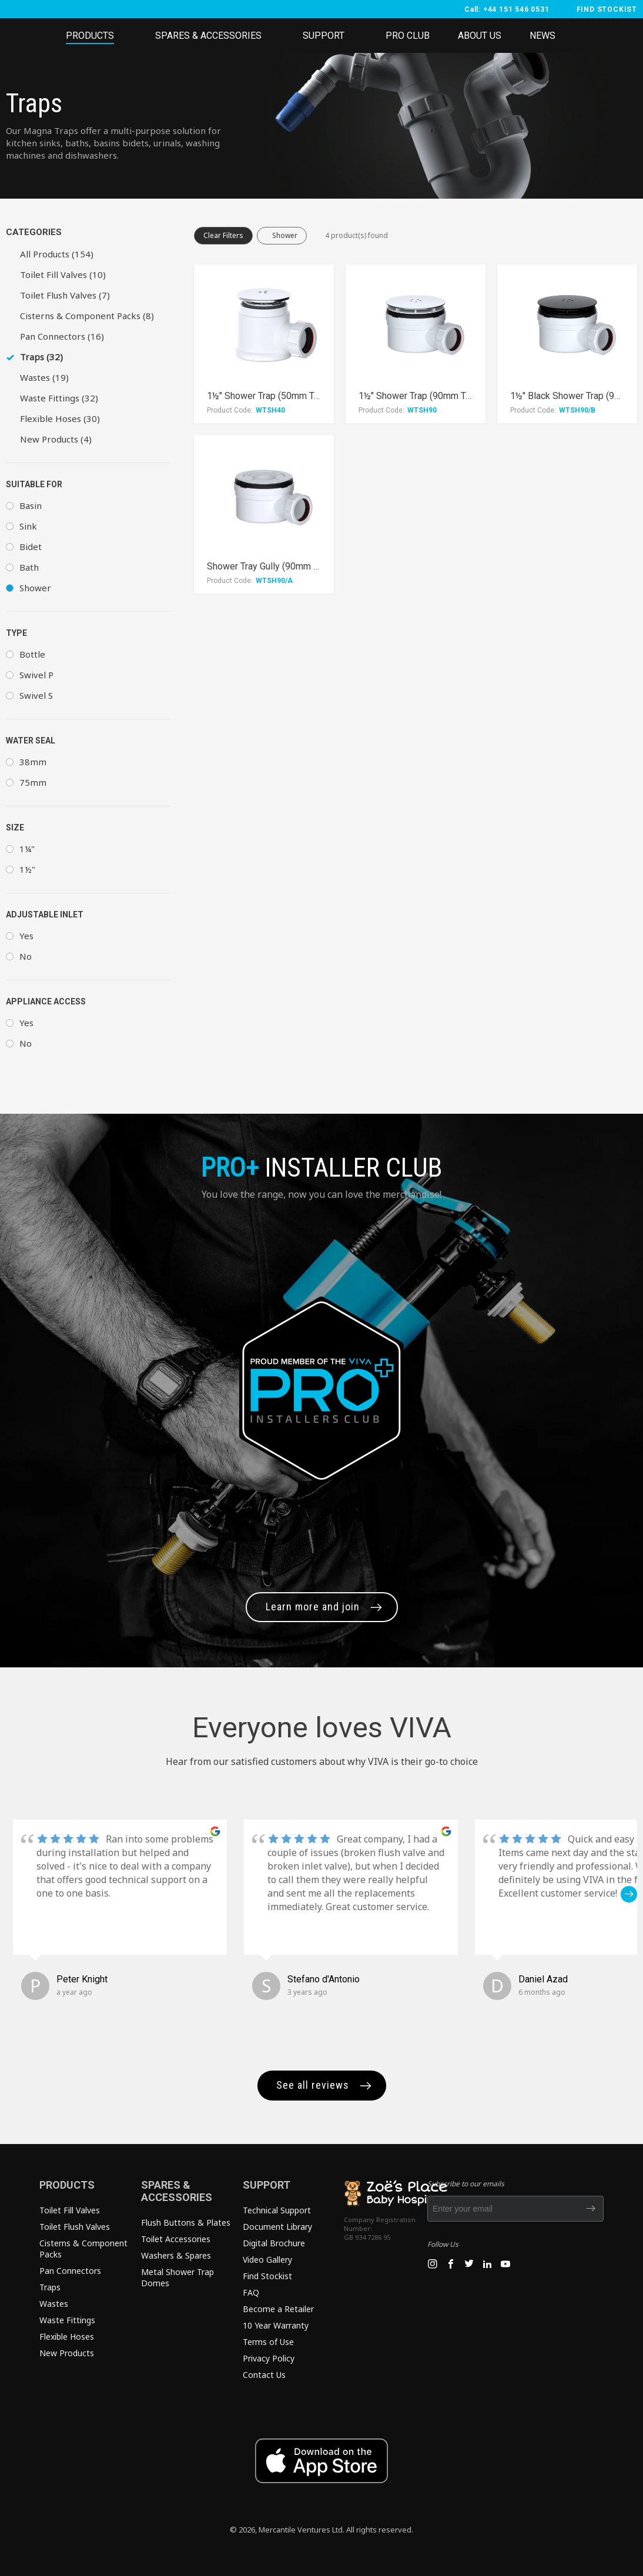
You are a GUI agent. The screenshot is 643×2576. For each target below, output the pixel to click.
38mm (32, 762)
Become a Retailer (278, 2308)
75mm (32, 782)
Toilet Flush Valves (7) (65, 295)
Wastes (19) (44, 377)
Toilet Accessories (175, 2239)
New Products (66, 2353)
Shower (35, 588)
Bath (29, 567)
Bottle (32, 654)
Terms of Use (268, 2341)
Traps (50, 2287)
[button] (629, 1894)
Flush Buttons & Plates (185, 2222)
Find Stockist (267, 2276)
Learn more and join (313, 1606)
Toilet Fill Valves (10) (63, 274)
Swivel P (36, 675)
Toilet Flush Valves (74, 2226)
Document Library (277, 2226)
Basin (30, 505)
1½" (27, 869)
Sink (28, 526)
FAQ (251, 2292)
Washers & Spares (176, 2255)
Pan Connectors (70, 2270)
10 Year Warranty (276, 2325)
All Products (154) (56, 254)
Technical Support (277, 2210)
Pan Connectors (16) (62, 336)
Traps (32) (41, 357)
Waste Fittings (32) (59, 398)
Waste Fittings (67, 2320)
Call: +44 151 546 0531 (507, 9)
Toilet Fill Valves (69, 2210)
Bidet (30, 546)
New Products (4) (56, 439)
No (25, 956)
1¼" (27, 849)
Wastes (53, 2303)
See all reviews (312, 2085)
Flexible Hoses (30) (60, 418)
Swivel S (36, 695)
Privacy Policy (268, 2358)
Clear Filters (223, 235)
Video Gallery (267, 2259)
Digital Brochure (274, 2243)
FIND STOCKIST (607, 9)
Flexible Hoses (66, 2336)
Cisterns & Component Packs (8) (87, 315)
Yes (26, 936)
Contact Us (264, 2374)
